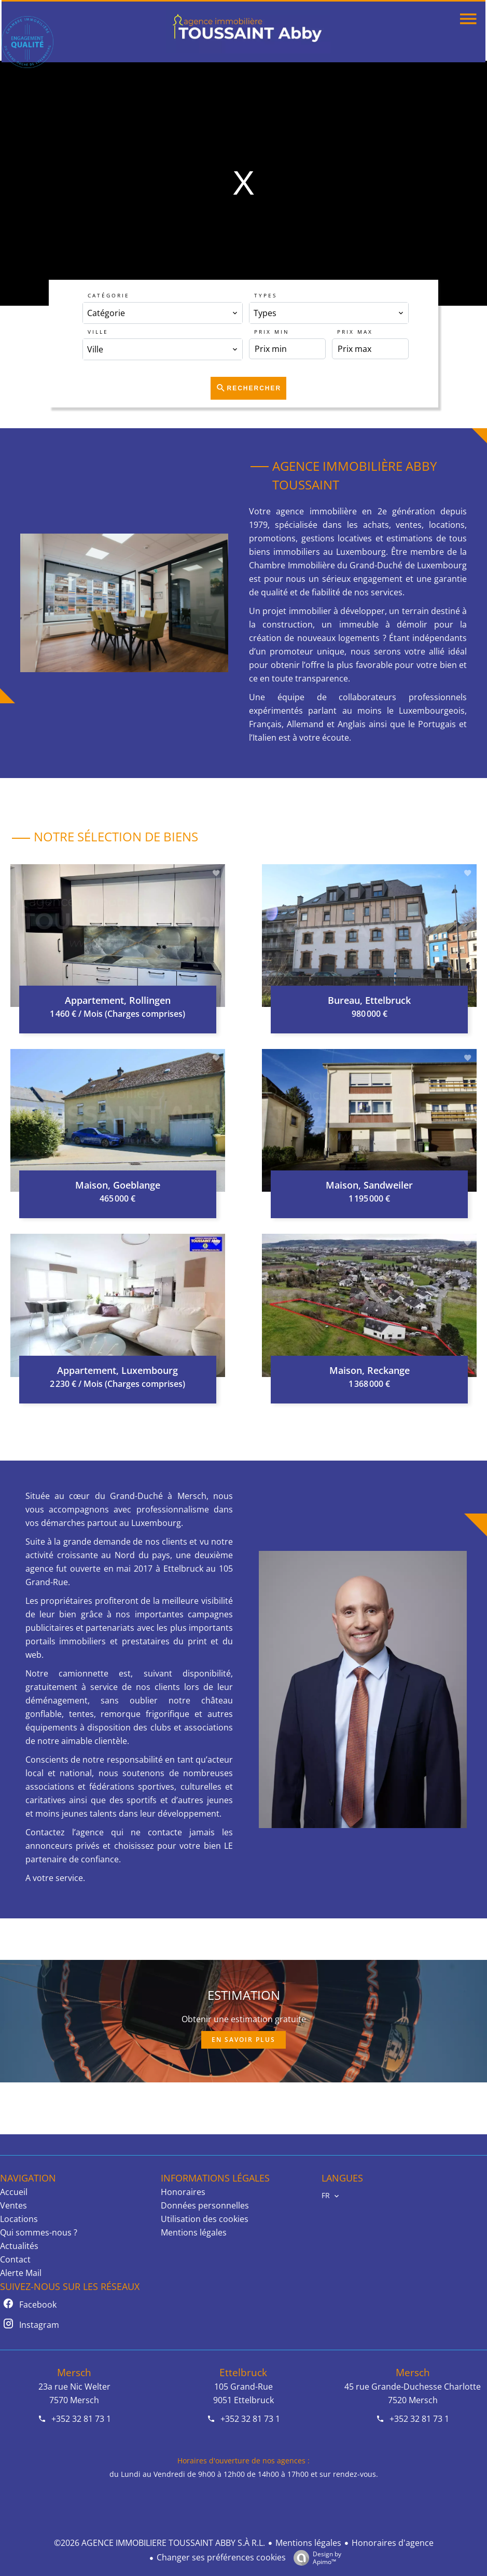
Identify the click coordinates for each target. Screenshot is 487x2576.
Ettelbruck (243, 2372)
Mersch (74, 2372)
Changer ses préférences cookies (221, 2557)
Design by (314, 2558)
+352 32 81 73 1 (81, 2418)
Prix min (271, 331)
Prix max (355, 331)
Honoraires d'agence (393, 2542)
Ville (98, 331)
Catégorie (109, 295)
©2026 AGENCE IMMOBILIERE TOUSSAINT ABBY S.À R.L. (159, 2542)
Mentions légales (308, 2542)
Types (265, 295)
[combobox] (162, 313)
